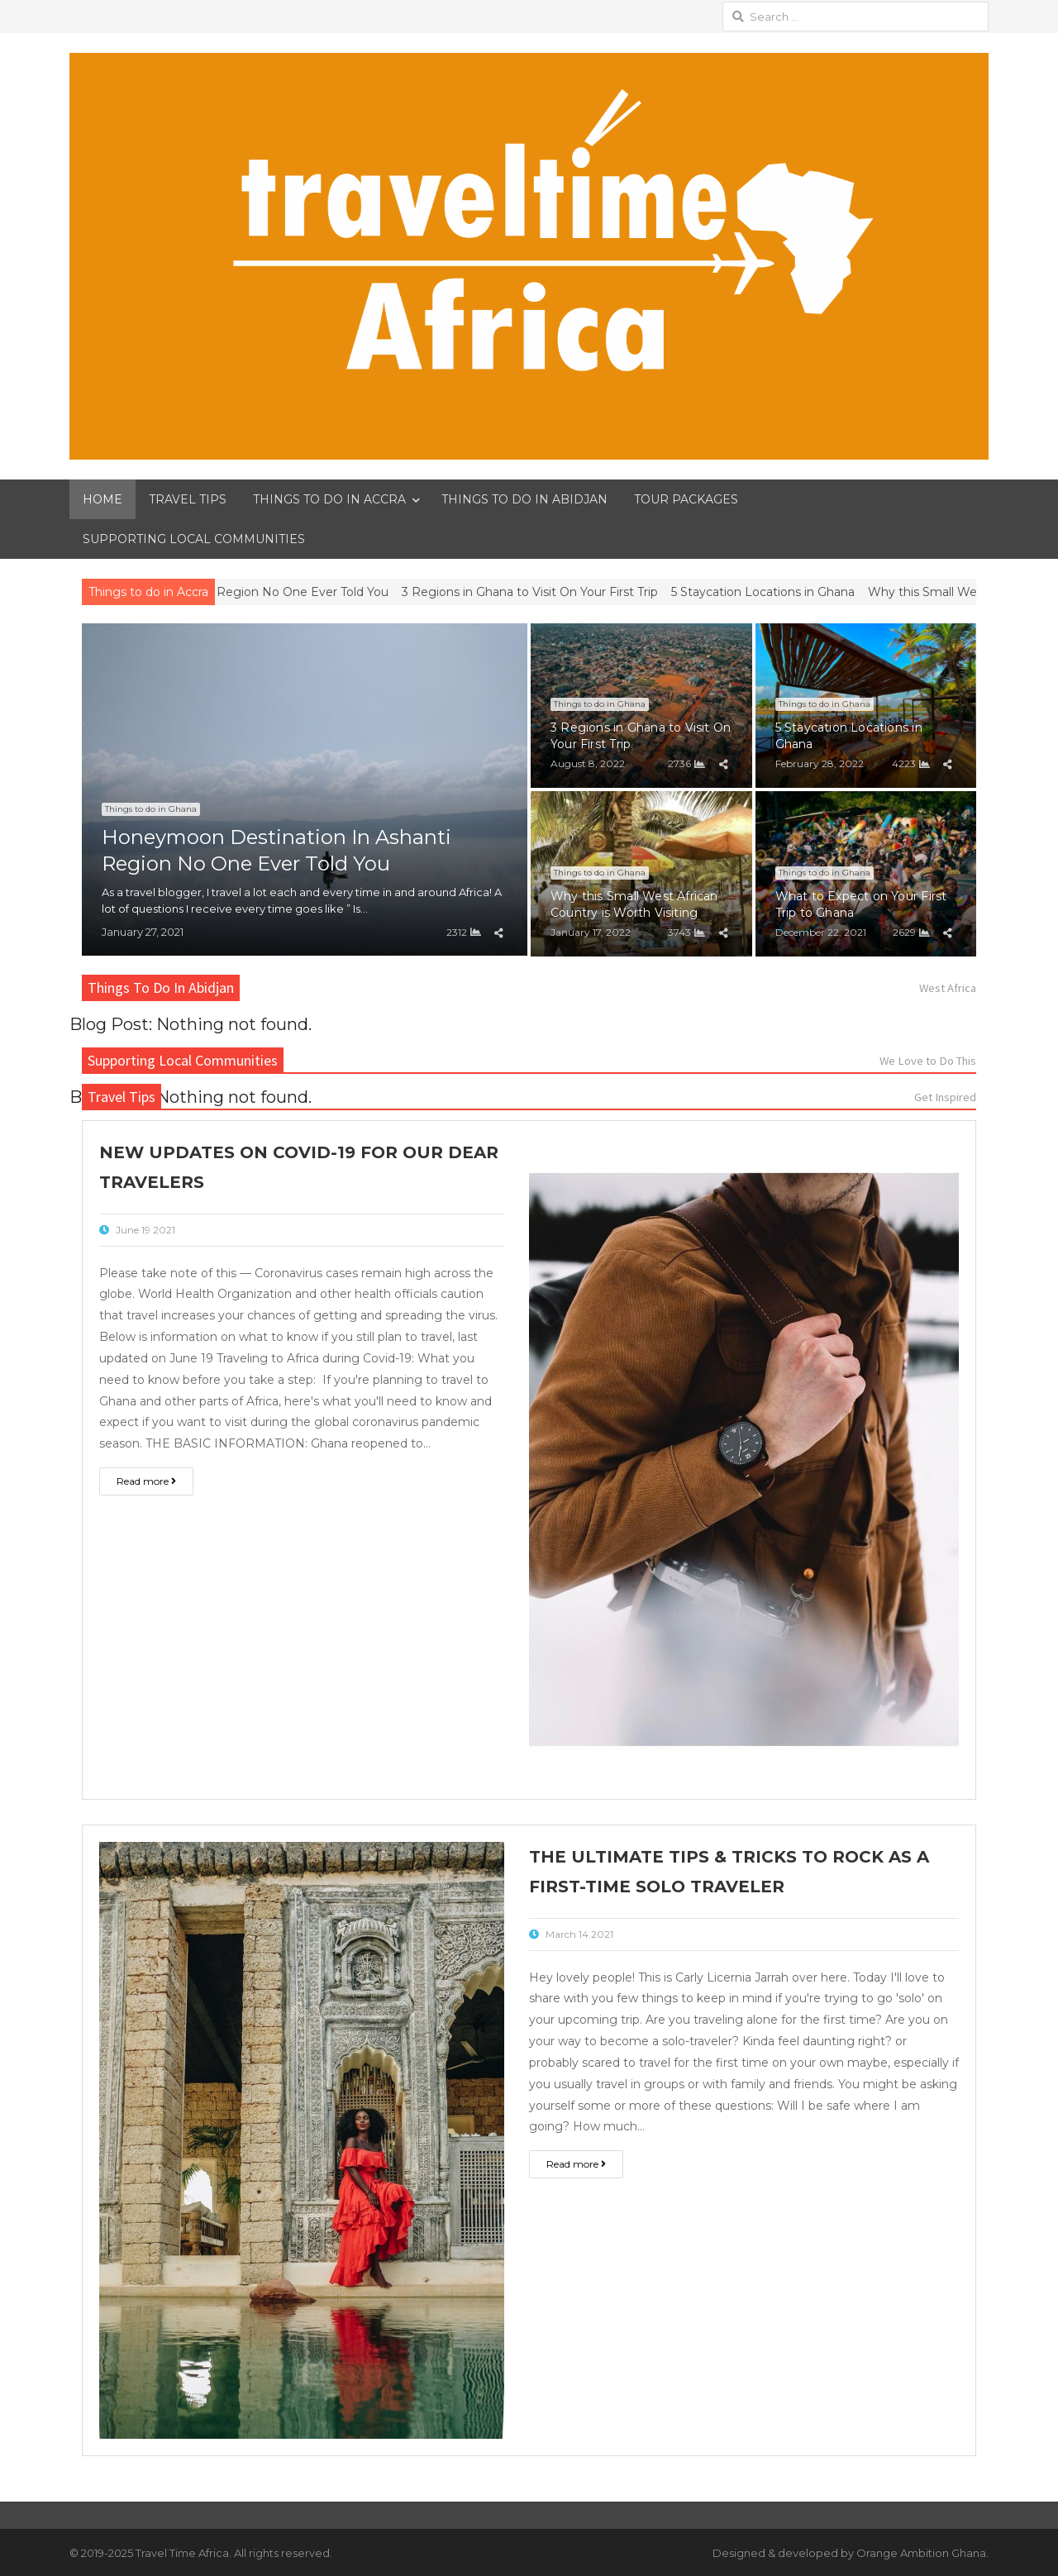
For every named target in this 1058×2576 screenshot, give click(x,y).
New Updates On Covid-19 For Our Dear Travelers (298, 1167)
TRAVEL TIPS (187, 499)
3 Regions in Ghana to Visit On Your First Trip (552, 591)
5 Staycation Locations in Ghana (785, 591)
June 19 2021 (145, 1230)
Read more (146, 1481)
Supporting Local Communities (183, 1060)
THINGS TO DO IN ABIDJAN (524, 499)
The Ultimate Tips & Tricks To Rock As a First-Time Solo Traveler (729, 1871)
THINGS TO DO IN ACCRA (329, 499)
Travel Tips (121, 1096)
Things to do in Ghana (151, 809)
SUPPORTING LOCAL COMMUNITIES (194, 539)
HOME (102, 499)
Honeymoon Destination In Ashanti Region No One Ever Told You (221, 591)
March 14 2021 (579, 1934)
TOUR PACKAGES (686, 499)
